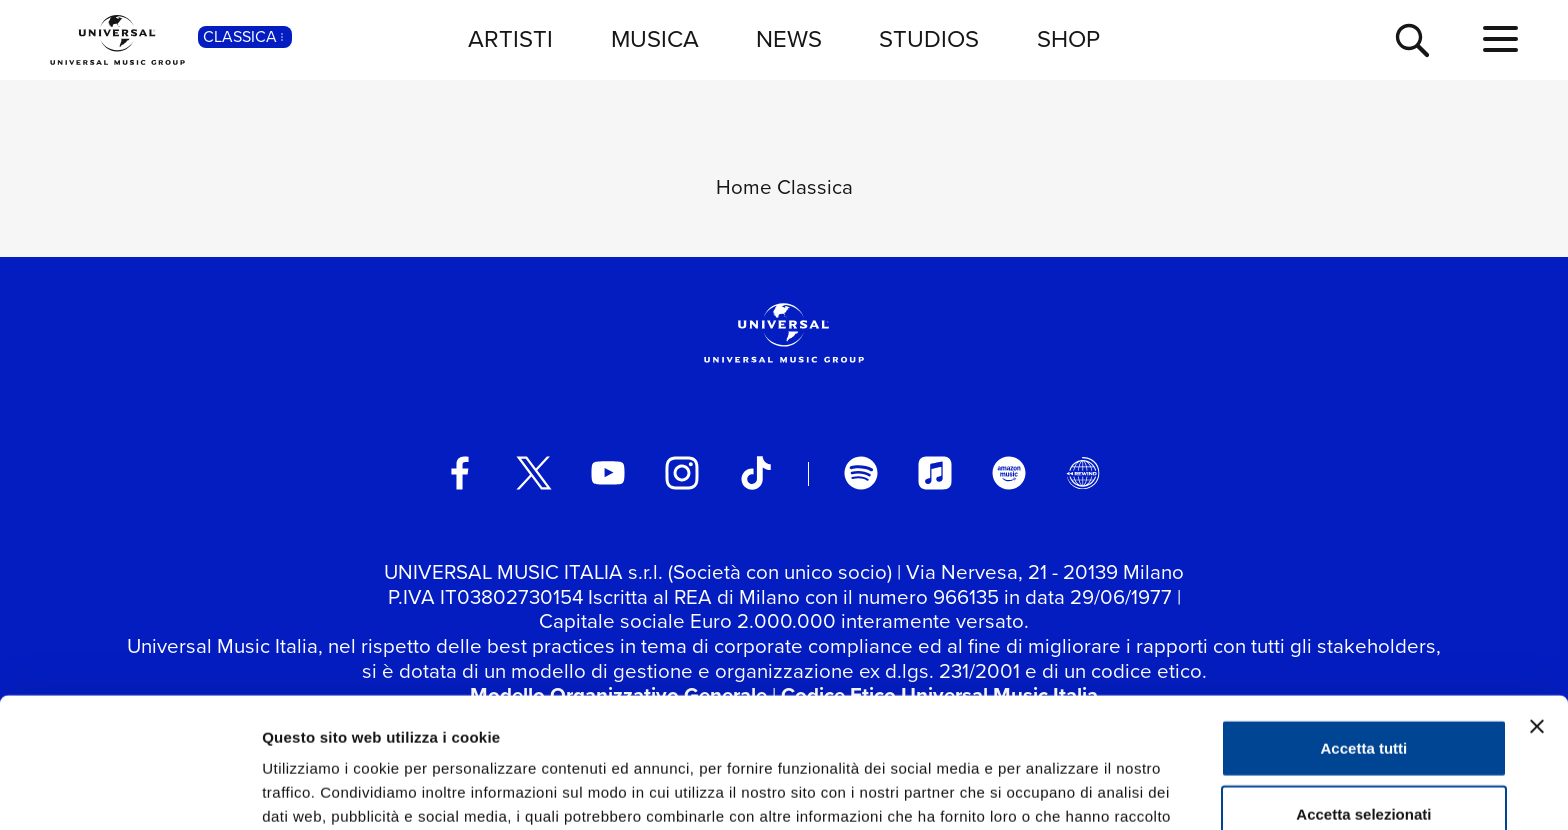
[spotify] (861, 473)
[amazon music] (1009, 473)
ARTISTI (510, 39)
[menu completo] (1500, 40)
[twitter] (534, 473)
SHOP (1068, 39)
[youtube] (608, 473)
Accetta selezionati (1363, 699)
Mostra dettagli (1052, 790)
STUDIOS (929, 39)
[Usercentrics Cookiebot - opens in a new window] (129, 791)
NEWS (789, 39)
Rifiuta (1364, 764)
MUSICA (655, 39)
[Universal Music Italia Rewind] (1083, 473)
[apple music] (935, 473)
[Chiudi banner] (1537, 612)
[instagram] (682, 473)
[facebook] (460, 473)
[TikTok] (756, 473)
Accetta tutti (1364, 633)
